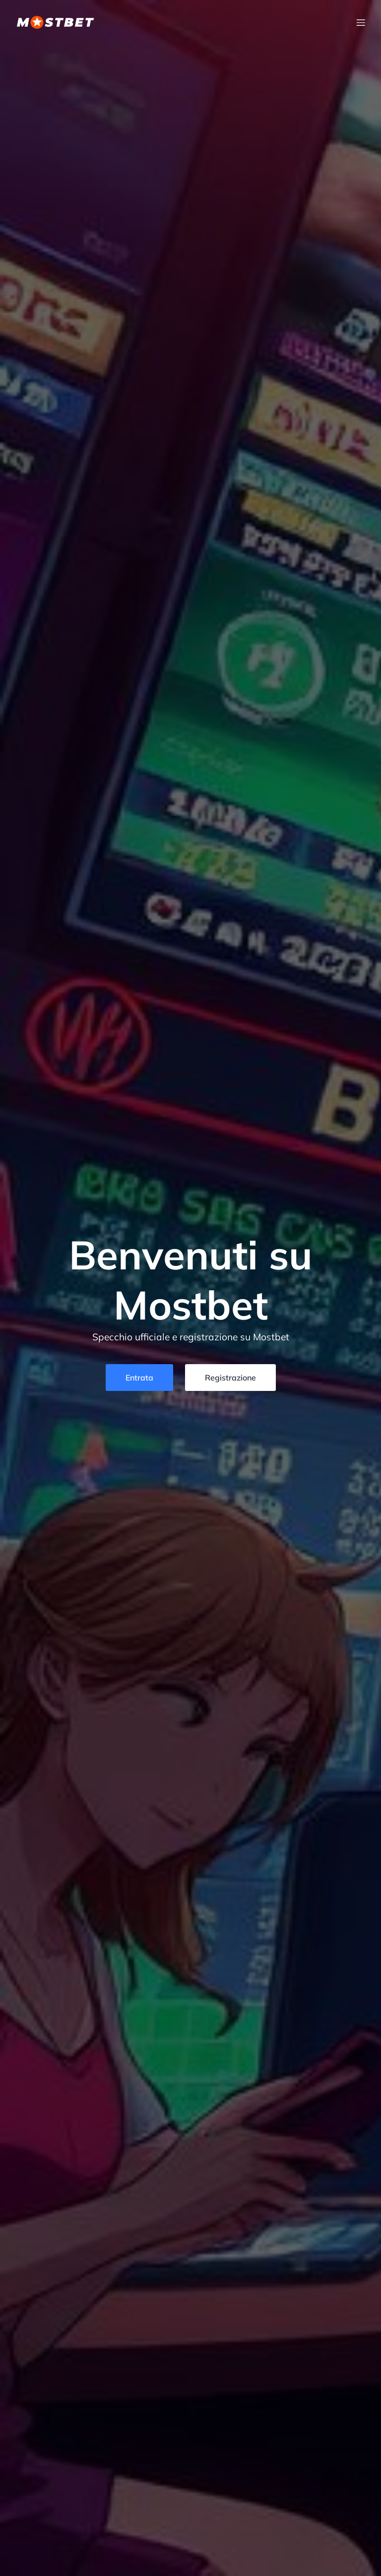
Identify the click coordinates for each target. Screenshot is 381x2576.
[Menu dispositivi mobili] (360, 22)
